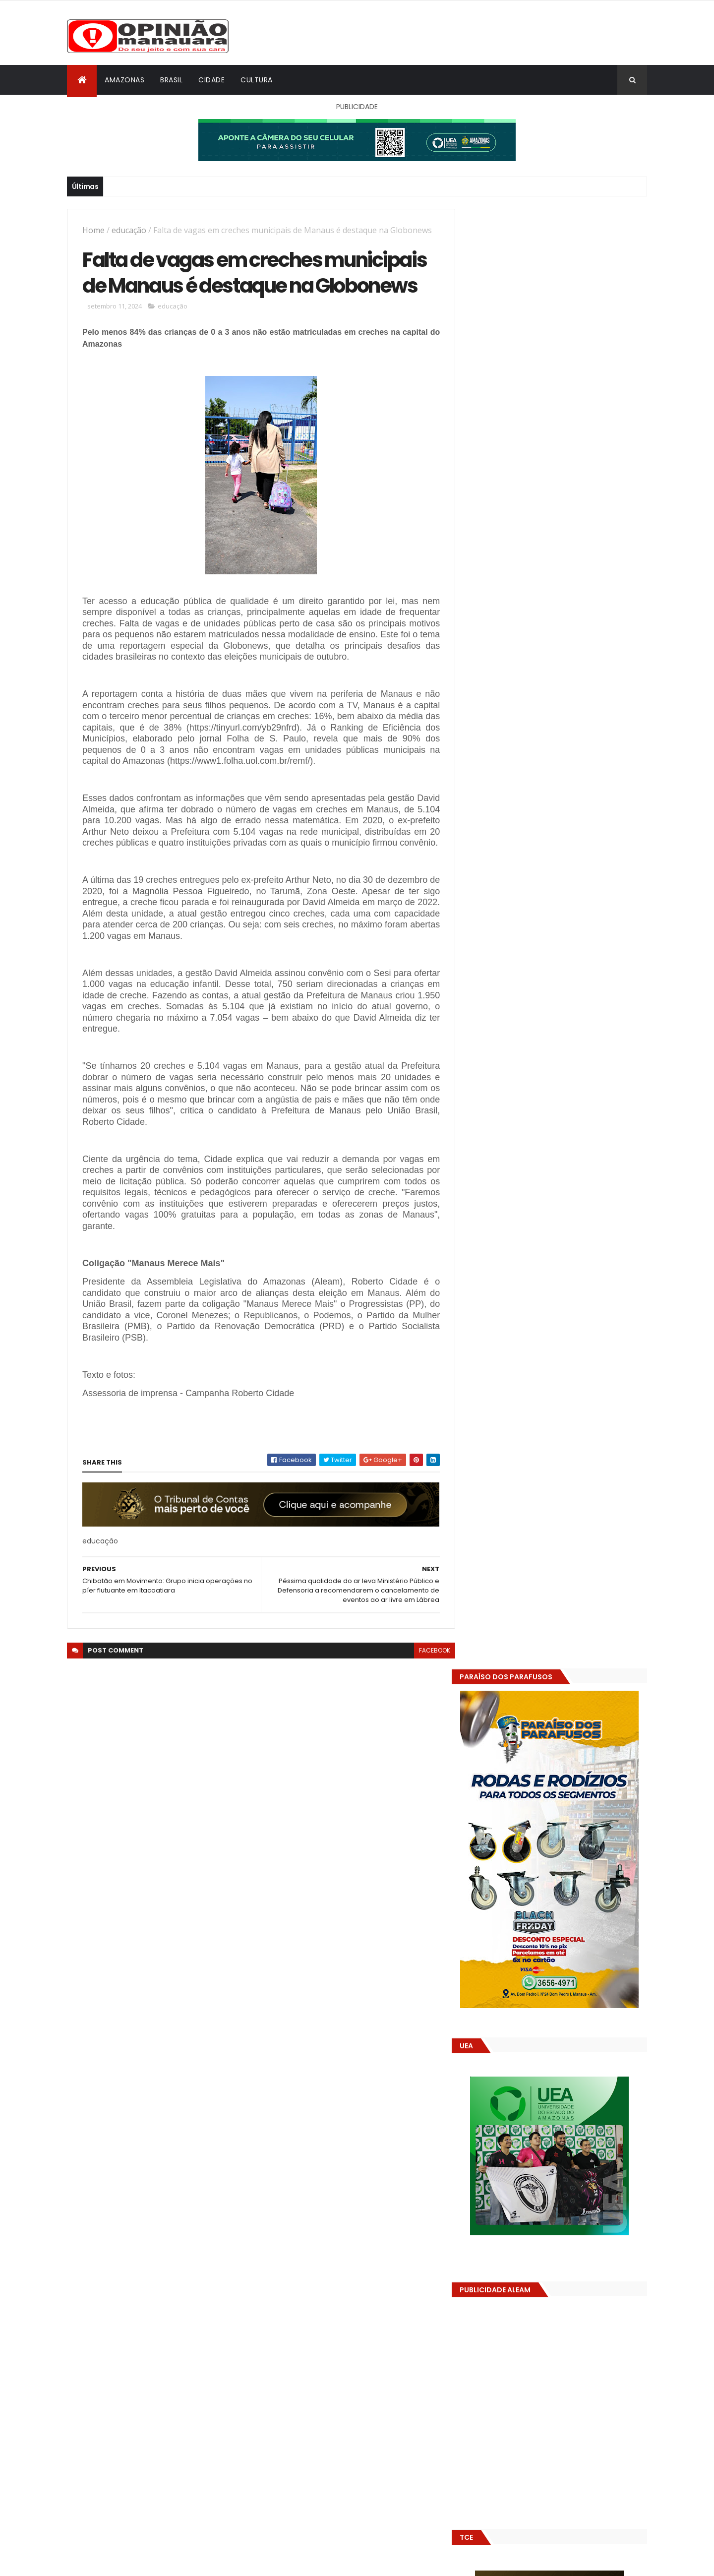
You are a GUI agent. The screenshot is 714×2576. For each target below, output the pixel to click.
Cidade (211, 80)
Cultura (256, 80)
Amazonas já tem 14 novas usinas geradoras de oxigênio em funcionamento (568, 1576)
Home (93, 230)
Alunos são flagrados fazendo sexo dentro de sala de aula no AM (572, 1531)
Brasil (171, 80)
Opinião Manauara (519, 1633)
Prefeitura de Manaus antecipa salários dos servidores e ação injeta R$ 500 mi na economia (579, 1495)
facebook (427, 1689)
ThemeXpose (122, 2562)
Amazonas (124, 80)
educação (129, 230)
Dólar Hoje (484, 1880)
